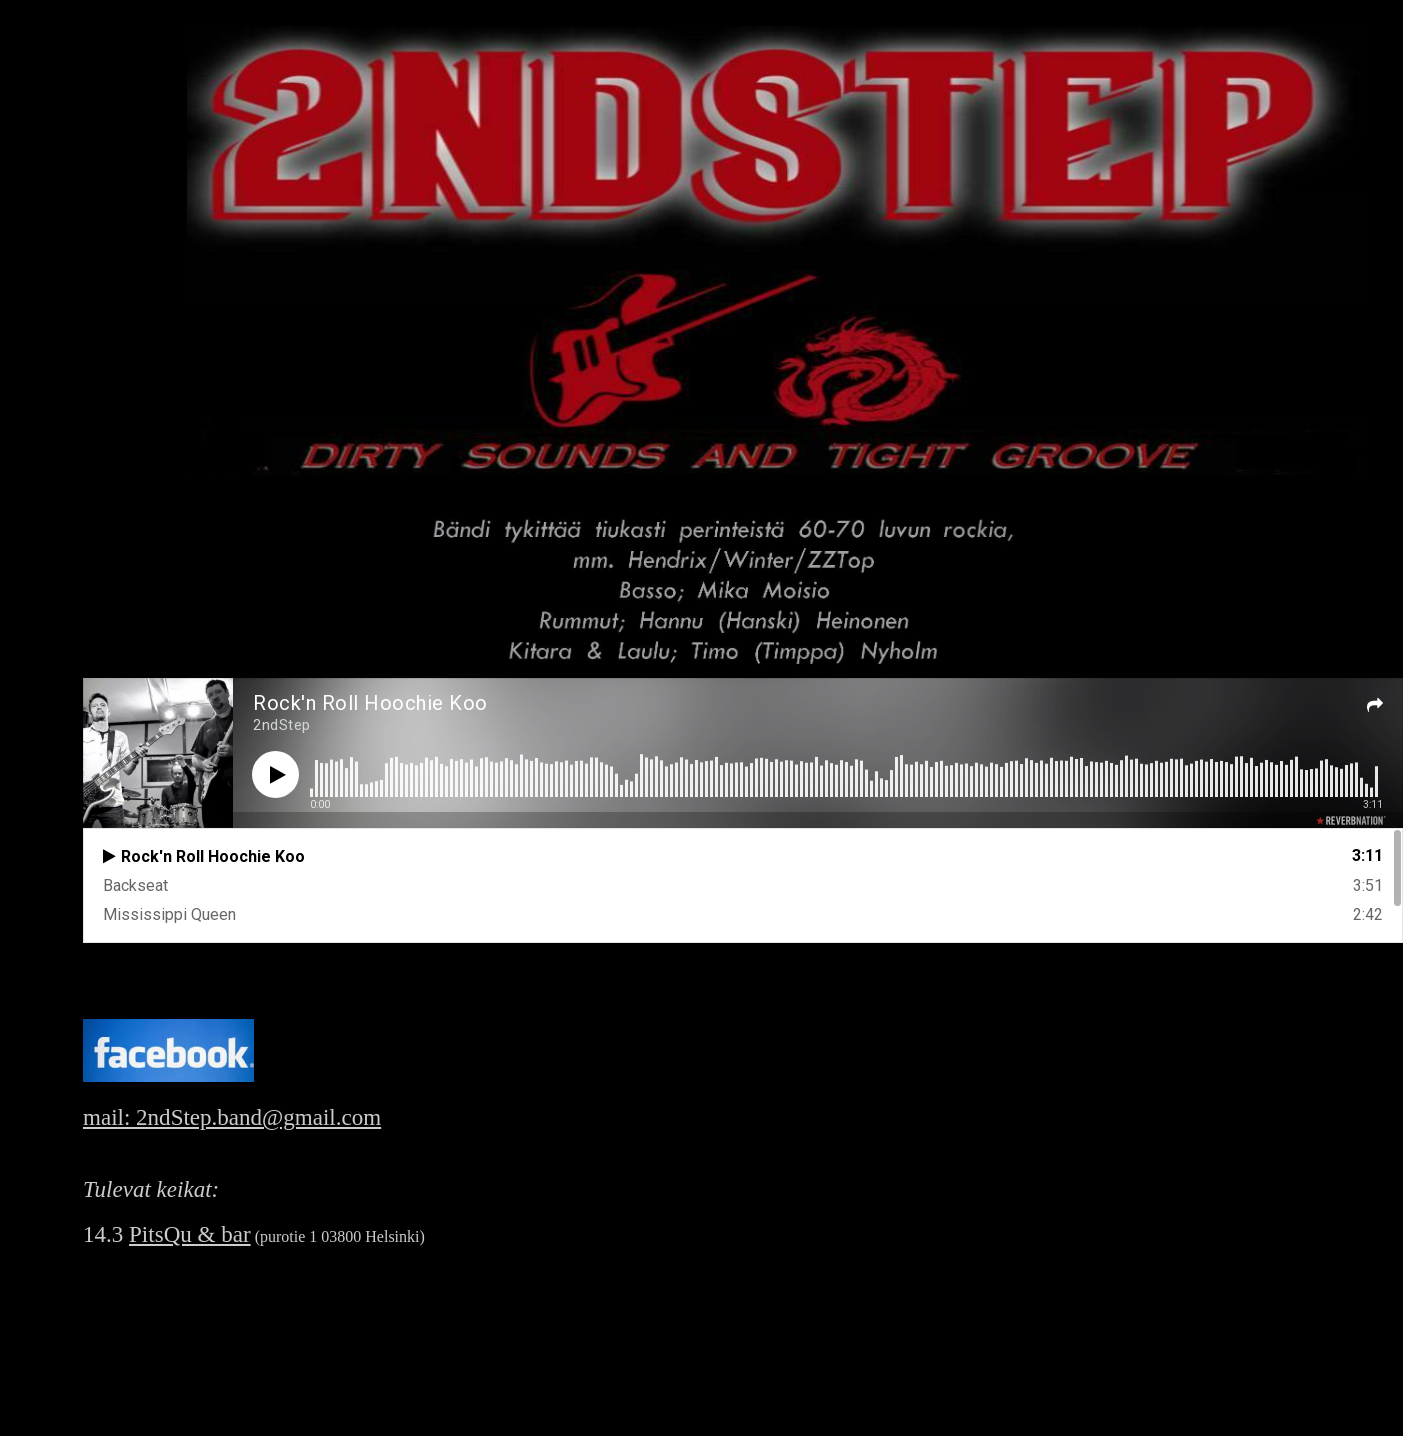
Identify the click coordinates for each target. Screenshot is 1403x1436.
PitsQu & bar (190, 1234)
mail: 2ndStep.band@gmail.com (232, 1117)
